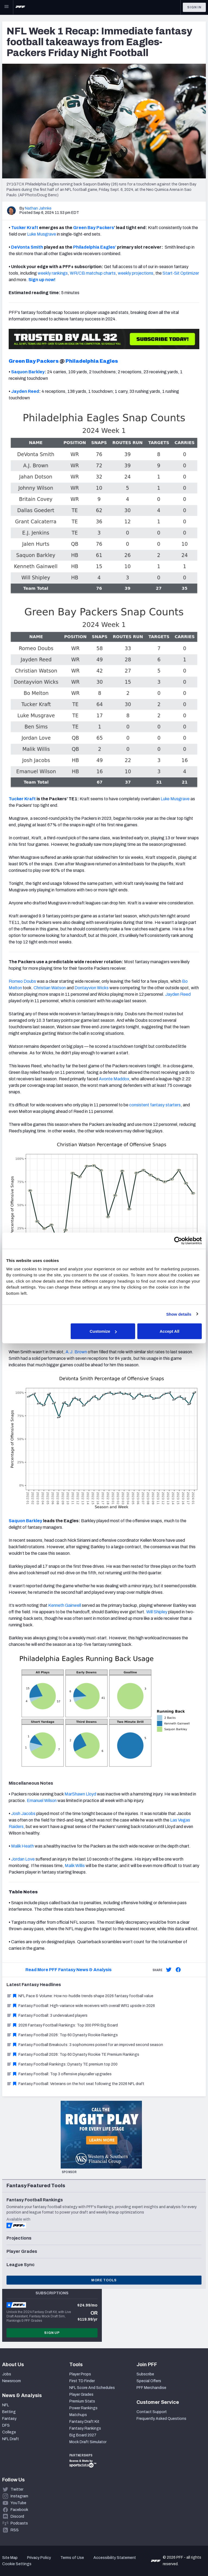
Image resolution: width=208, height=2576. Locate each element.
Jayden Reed (25, 391)
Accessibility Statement (114, 2558)
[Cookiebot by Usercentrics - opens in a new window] (178, 1241)
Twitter (17, 2489)
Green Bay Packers (93, 227)
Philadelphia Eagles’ (94, 247)
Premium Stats (82, 2401)
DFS (6, 2425)
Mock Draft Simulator (87, 2442)
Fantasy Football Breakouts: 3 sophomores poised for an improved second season (84, 2045)
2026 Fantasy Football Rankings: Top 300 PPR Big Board (62, 2025)
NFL (5, 2405)
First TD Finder (82, 2381)
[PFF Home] (20, 7)
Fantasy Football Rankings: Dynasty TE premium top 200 (62, 2064)
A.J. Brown (76, 1352)
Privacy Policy (39, 2558)
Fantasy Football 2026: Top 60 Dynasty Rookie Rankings (62, 2035)
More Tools (104, 2280)
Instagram (19, 2496)
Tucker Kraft (24, 227)
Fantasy (9, 2419)
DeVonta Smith (27, 247)
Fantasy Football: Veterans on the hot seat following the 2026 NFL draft (75, 2084)
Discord (17, 2516)
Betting (9, 2412)
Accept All (169, 1331)
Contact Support (151, 2412)
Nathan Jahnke (38, 208)
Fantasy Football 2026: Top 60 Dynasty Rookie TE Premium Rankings (72, 2055)
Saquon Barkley (28, 372)
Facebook (19, 2510)
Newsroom (11, 2381)
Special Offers (148, 2381)
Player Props (80, 2374)
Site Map (10, 2558)
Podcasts (19, 2523)
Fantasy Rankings (85, 2428)
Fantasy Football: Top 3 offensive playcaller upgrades (59, 2074)
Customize (103, 1331)
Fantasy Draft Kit (84, 2422)
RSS (15, 2530)
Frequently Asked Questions (161, 2419)
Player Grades (81, 2394)
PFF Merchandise (151, 2388)
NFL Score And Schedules (92, 2388)
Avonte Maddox (114, 1079)
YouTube (18, 2503)
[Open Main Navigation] (6, 7)
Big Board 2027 (82, 2435)
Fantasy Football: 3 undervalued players (46, 2015)
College (9, 2432)
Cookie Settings (16, 2564)
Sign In (194, 7)
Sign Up (52, 2333)
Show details (178, 1314)
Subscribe (145, 2374)
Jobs (6, 2374)
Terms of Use (72, 2558)
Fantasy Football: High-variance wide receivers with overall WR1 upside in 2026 (80, 2006)
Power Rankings (83, 2408)
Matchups (78, 2415)
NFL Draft (10, 2439)
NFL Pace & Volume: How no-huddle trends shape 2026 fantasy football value (79, 1996)
